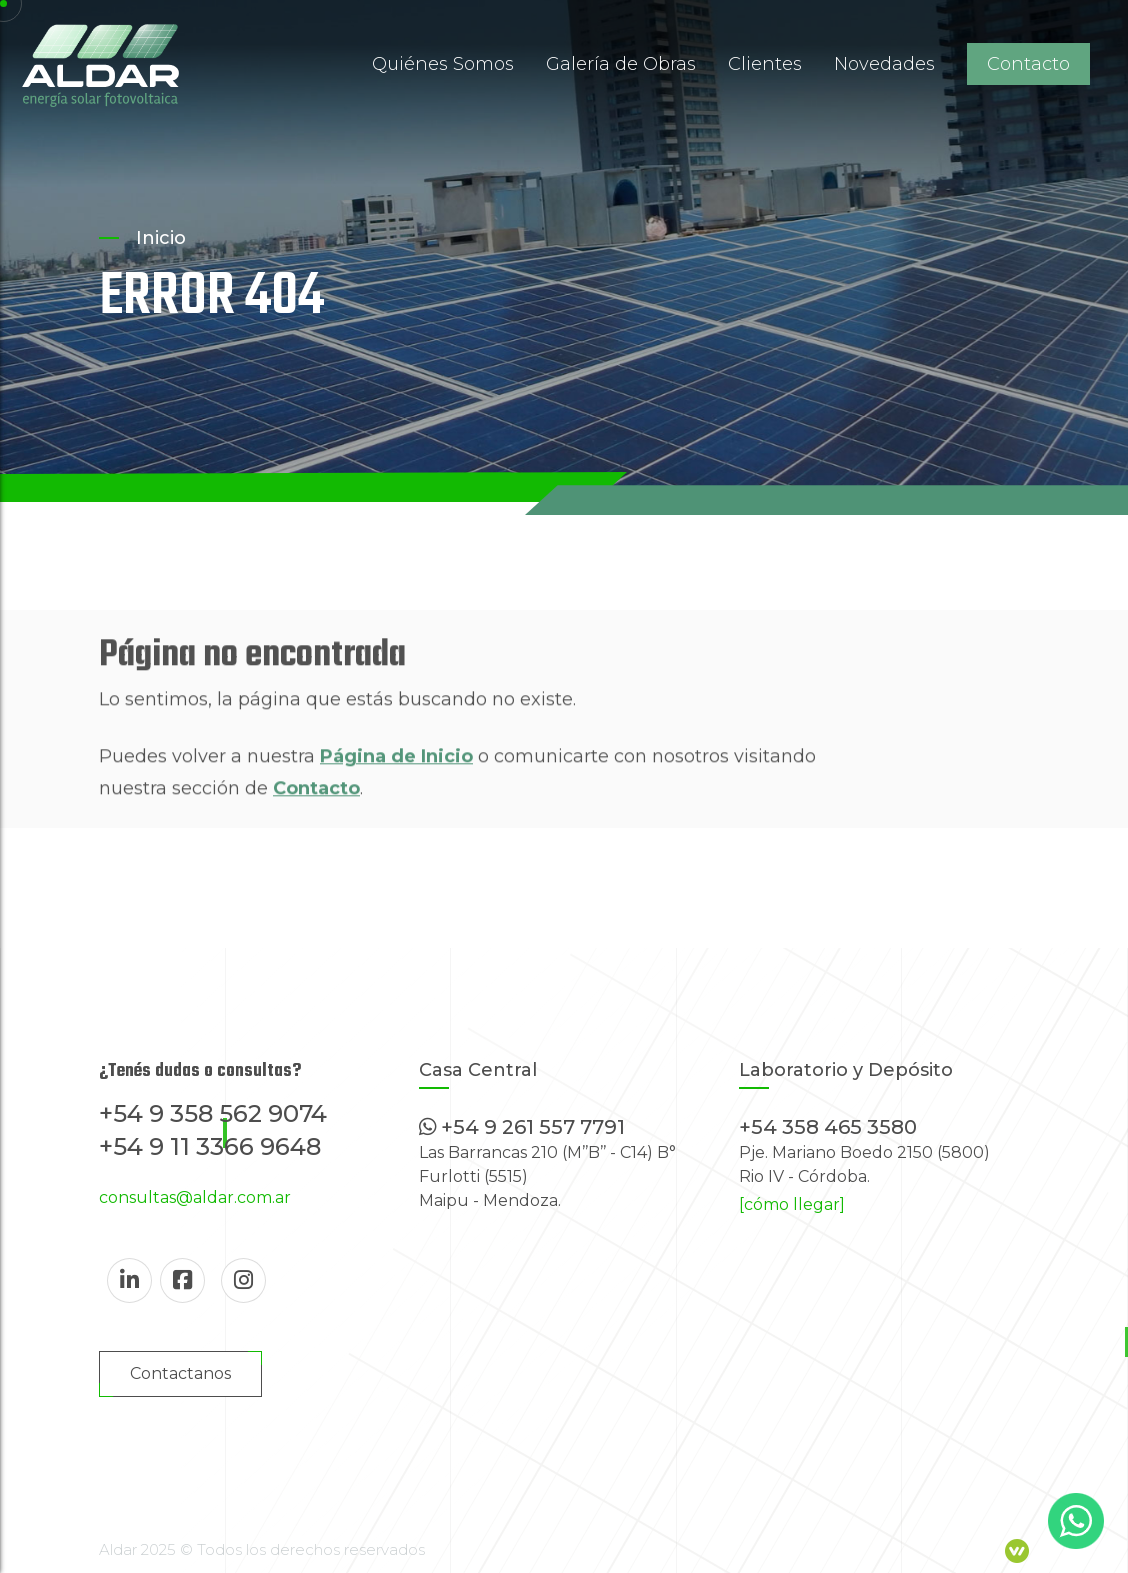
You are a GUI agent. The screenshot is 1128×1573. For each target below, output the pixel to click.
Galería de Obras (621, 64)
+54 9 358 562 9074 (213, 1113)
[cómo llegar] (792, 1204)
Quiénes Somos (443, 64)
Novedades (884, 64)
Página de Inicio (396, 784)
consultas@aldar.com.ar (195, 1197)
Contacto (1028, 64)
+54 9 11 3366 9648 (210, 1146)
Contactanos (180, 1373)
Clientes (765, 64)
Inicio (161, 238)
